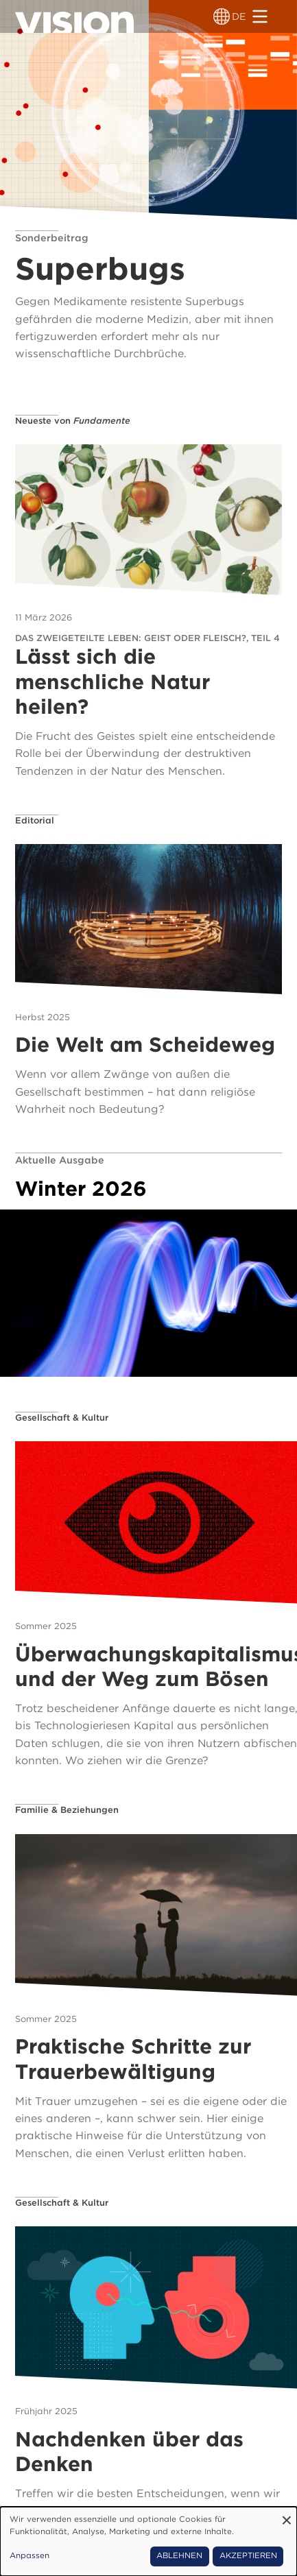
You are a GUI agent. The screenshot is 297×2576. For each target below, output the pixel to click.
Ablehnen (179, 2555)
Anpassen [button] (29, 2555)
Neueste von (72, 421)
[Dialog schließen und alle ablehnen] (286, 2515)
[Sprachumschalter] (221, 16)
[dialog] (148, 2541)
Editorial (34, 820)
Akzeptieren (248, 2555)
